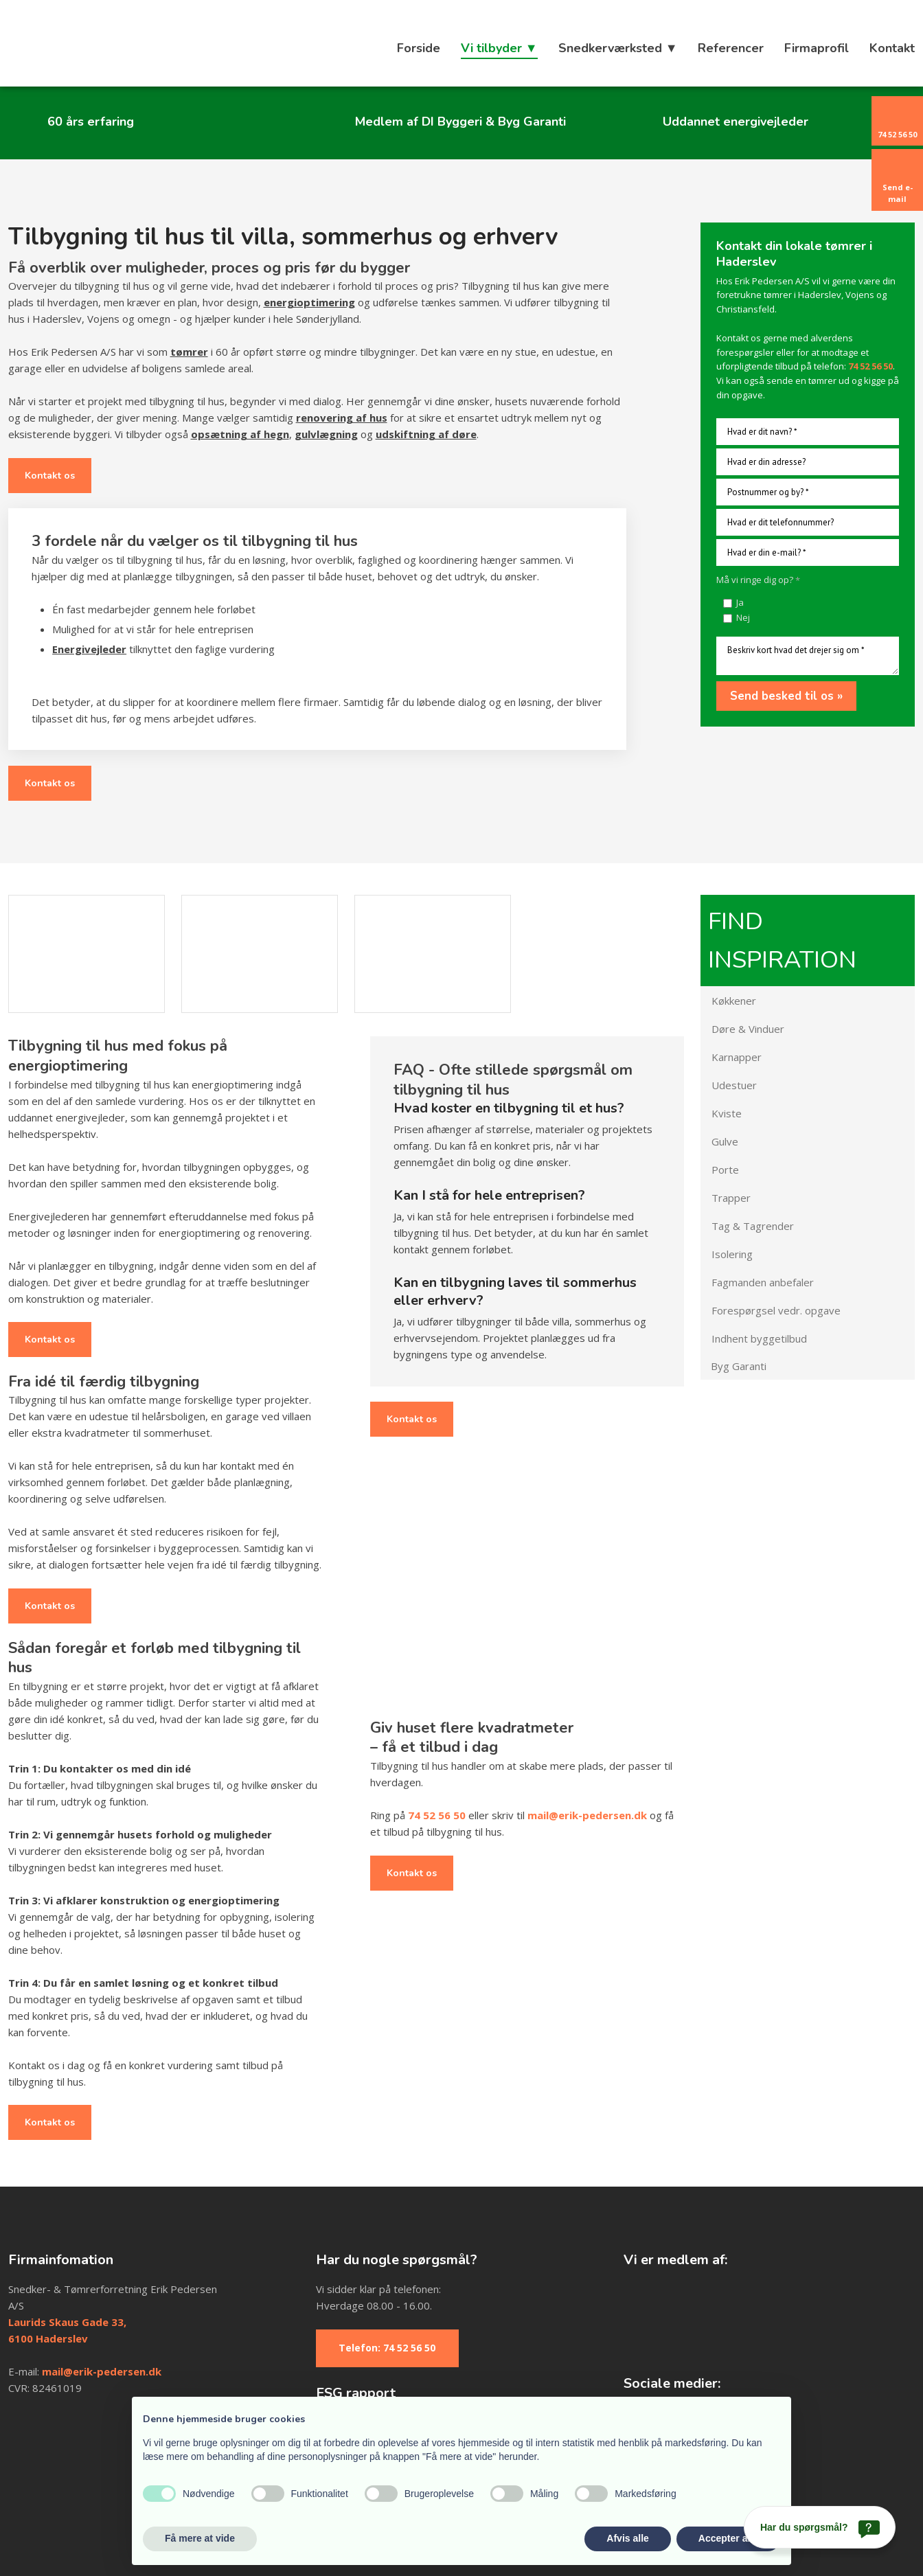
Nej (743, 617)
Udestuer (734, 1085)
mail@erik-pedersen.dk (587, 1815)
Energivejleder (89, 649)
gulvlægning (326, 434)
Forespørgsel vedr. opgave (776, 1310)
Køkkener (733, 1000)
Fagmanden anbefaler (762, 1282)
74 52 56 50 (437, 1815)
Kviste (726, 1113)
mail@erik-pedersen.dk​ (101, 2371)
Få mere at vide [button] (200, 2538)
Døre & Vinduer (747, 1029)
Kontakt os (50, 475)
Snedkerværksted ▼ (618, 48)
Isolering (732, 1254)
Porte (725, 1169)
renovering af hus (341, 417)
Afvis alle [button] (627, 2538)
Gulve (724, 1141)
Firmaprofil (816, 48)
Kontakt (892, 48)
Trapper (731, 1198)
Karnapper (736, 1057)
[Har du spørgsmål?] (820, 2527)
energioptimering (309, 302)
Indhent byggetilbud (759, 1338)
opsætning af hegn (240, 434)
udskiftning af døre (426, 434)
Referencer (731, 48)
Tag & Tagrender (752, 1226)
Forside (418, 48)
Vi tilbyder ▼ (499, 48)
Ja (740, 602)
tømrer (189, 351)
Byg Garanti (738, 1366)
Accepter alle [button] (728, 2538)
